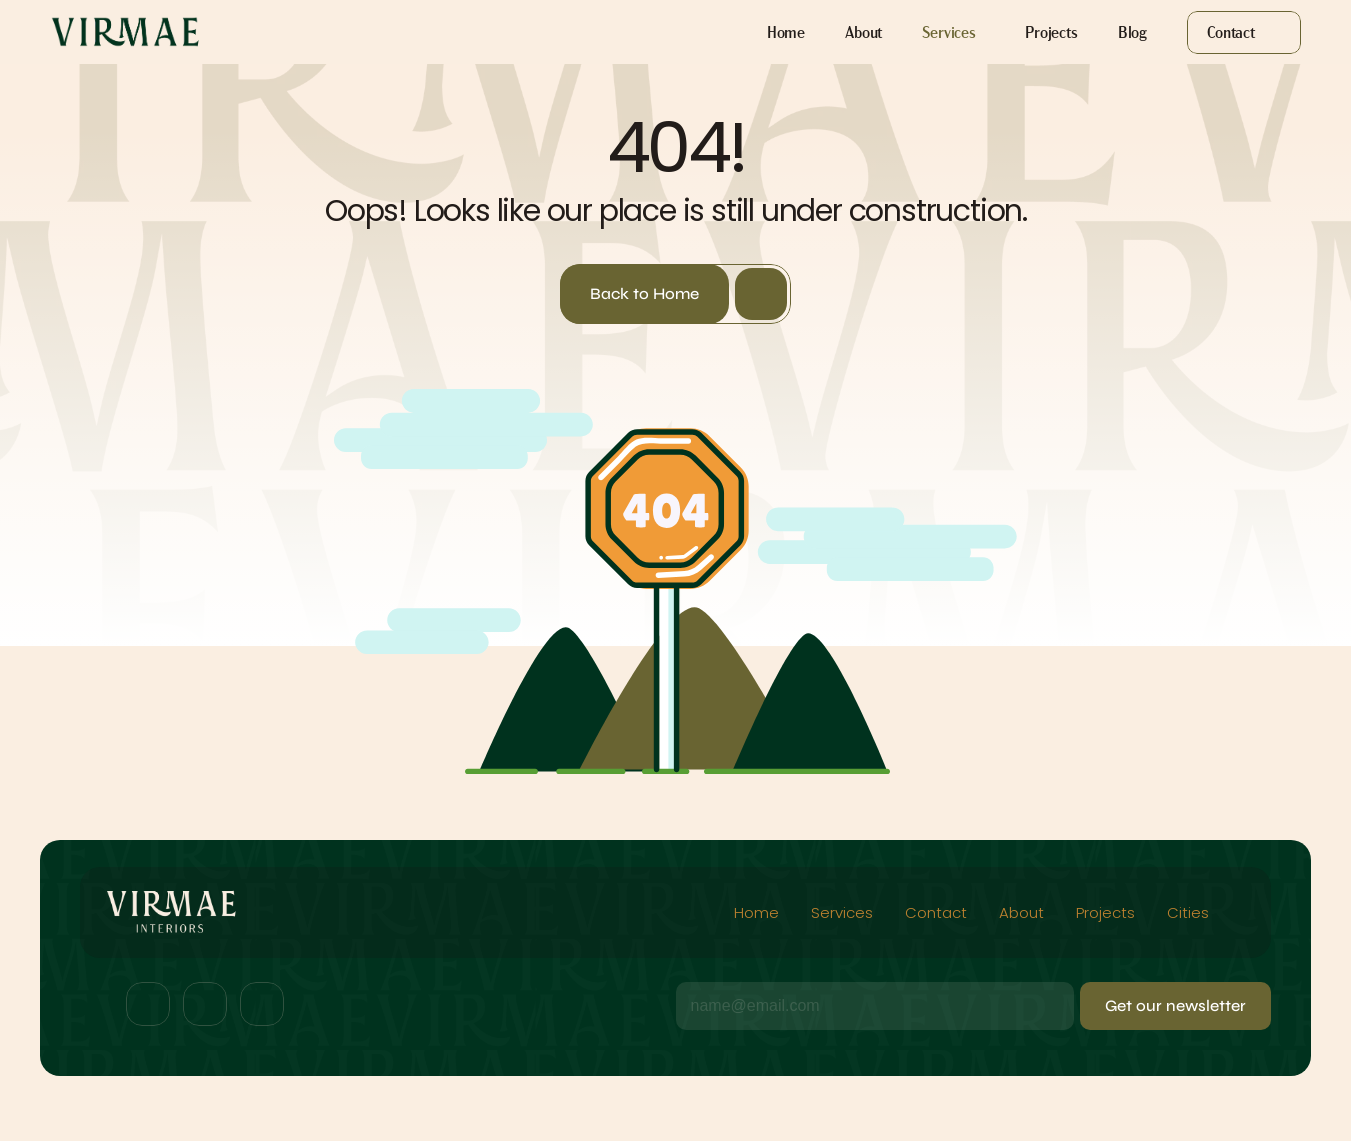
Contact (936, 912)
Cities (1190, 912)
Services (842, 912)
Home (756, 912)
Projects (1105, 912)
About (1021, 912)
